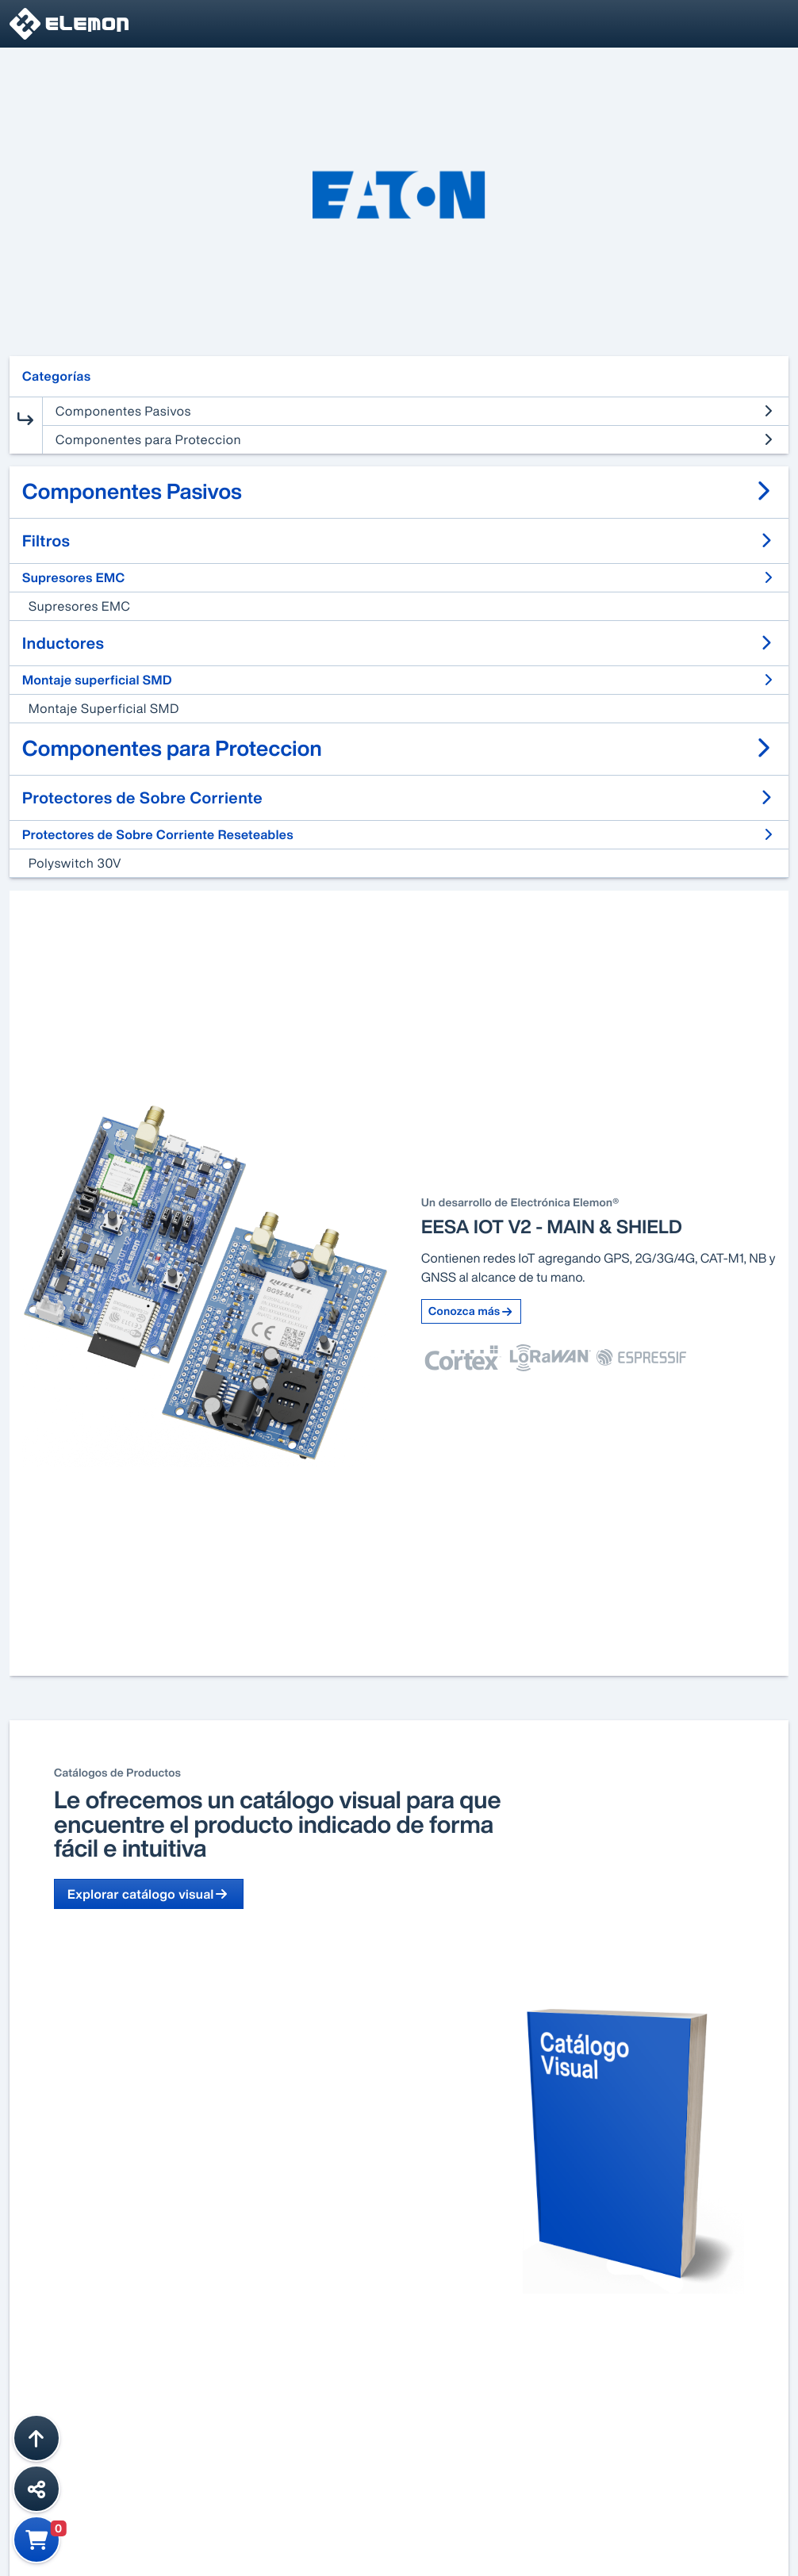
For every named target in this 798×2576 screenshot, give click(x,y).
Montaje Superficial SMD (104, 708)
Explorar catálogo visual (148, 1894)
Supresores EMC (80, 606)
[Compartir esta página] (36, 2489)
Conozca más (471, 1311)
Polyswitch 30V (75, 863)
